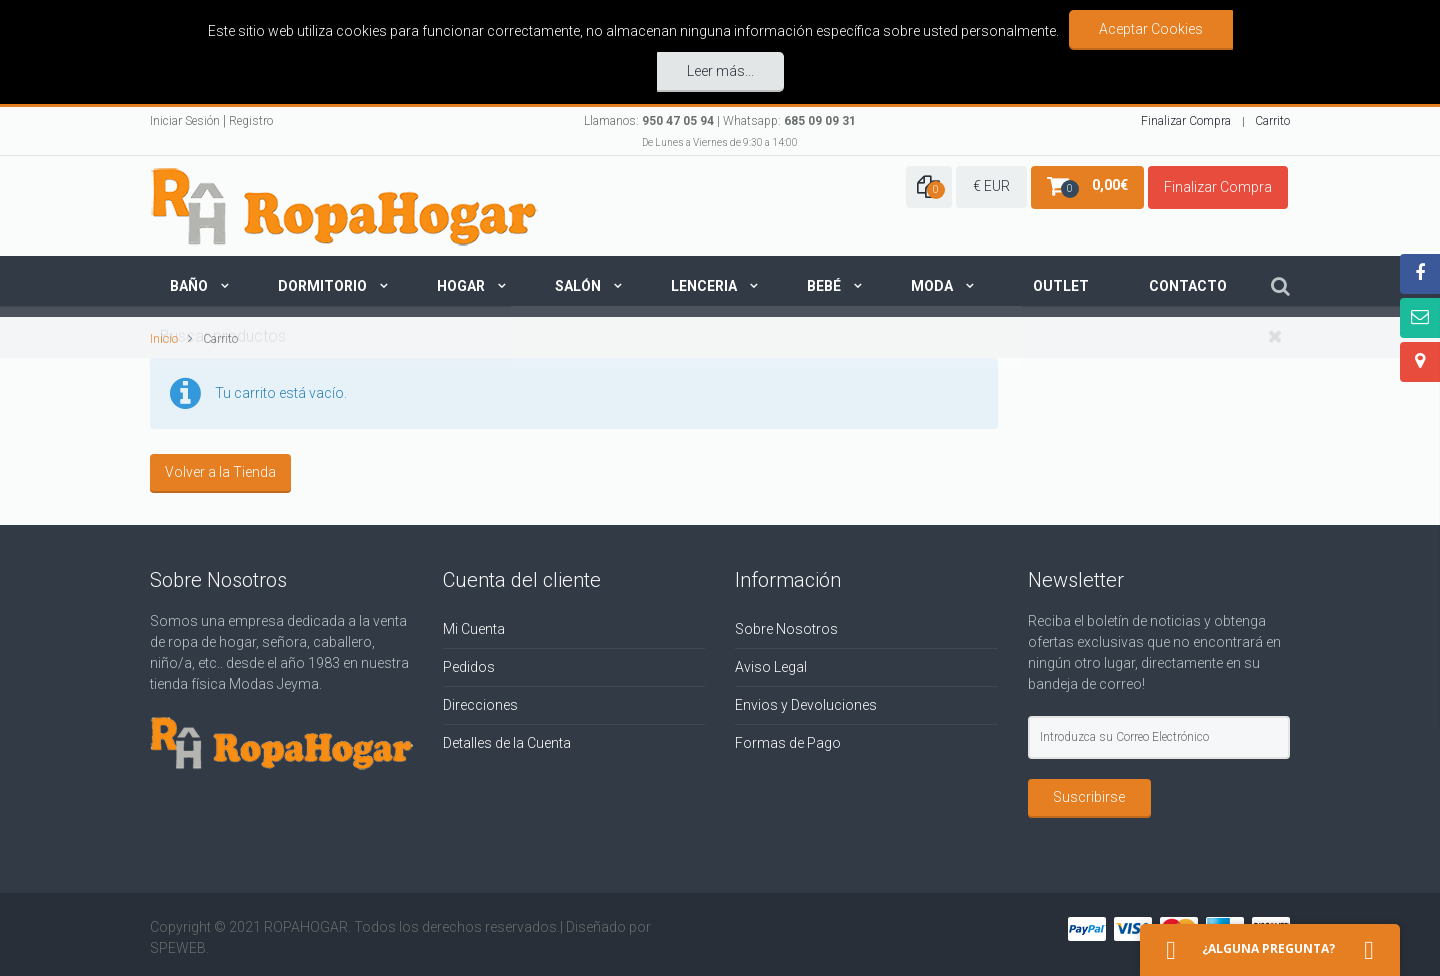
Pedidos (469, 662)
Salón (578, 282)
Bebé (824, 282)
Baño (189, 282)
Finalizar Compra (1186, 117)
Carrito (1272, 117)
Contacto (1188, 282)
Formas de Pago (788, 738)
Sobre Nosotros (786, 624)
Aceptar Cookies (1151, 29)
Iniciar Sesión (185, 117)
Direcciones (480, 700)
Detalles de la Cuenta (507, 738)
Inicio (164, 333)
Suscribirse (1089, 792)
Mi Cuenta (474, 624)
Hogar (461, 282)
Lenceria (704, 282)
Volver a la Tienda (220, 467)
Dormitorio (322, 282)
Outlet (1061, 282)
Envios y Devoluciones (806, 700)
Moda (932, 282)
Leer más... (720, 69)
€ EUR (991, 182)
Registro (251, 117)
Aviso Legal (771, 662)
